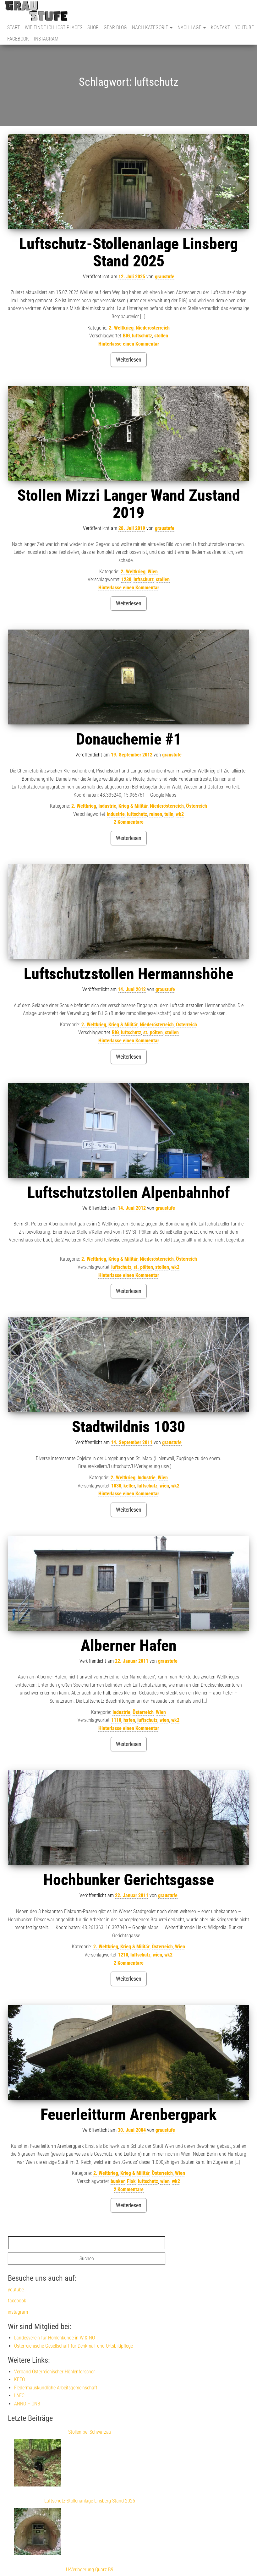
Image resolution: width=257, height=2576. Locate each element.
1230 (126, 579)
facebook (18, 39)
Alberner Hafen (129, 1645)
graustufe (164, 277)
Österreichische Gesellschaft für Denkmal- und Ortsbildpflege (73, 2346)
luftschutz (142, 336)
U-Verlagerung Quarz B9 (89, 2570)
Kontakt (220, 27)
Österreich (196, 806)
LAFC (19, 2396)
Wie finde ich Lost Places (53, 27)
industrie (116, 814)
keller (129, 1486)
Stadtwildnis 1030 (128, 1427)
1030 (116, 1486)
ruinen (155, 814)
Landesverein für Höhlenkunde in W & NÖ (54, 2338)
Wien (153, 572)
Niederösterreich (153, 328)
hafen (129, 1720)
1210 (123, 1955)
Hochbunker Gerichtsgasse (128, 1880)
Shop (93, 27)
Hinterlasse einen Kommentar (128, 344)
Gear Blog (115, 27)
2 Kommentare (129, 822)
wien (164, 1486)
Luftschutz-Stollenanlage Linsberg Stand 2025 (128, 252)
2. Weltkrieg (121, 328)
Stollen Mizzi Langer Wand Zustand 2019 (128, 504)
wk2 (180, 814)
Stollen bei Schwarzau (89, 2432)
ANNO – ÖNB (27, 2404)
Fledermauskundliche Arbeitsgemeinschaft (55, 2388)
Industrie (107, 806)
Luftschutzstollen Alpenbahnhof (128, 1192)
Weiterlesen (128, 359)
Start (13, 27)
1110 (116, 1720)
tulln (168, 814)
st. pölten (153, 1032)
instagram (46, 39)
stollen (161, 336)
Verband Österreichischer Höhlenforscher (54, 2372)
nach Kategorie (152, 27)
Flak (131, 2181)
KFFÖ (19, 2379)
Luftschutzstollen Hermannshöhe (128, 974)
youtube (244, 27)
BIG (126, 336)
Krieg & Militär (133, 806)
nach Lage (192, 27)
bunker (118, 2181)
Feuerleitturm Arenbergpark (128, 2114)
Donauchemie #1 (128, 739)
